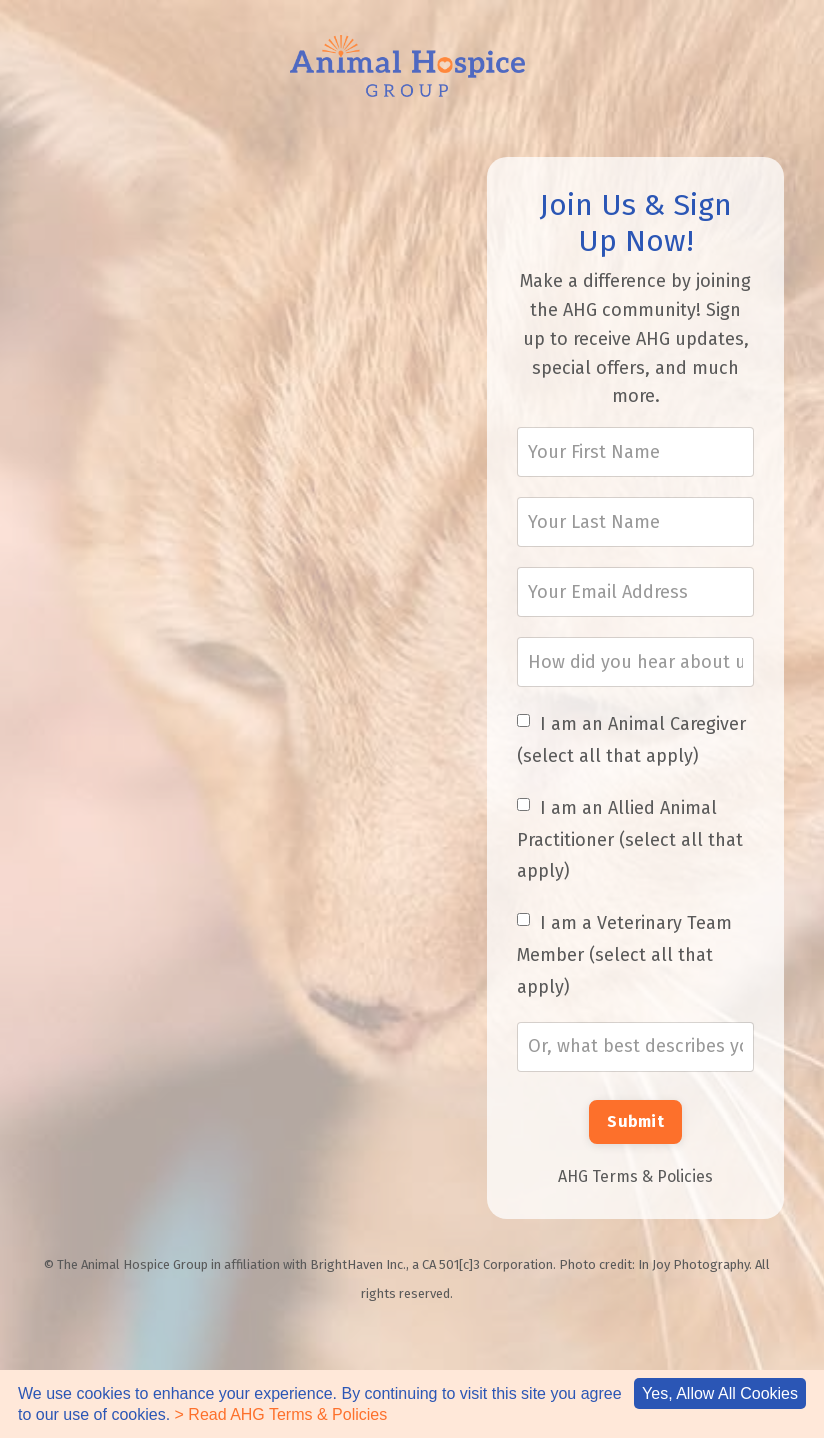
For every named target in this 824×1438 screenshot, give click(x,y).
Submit (635, 1121)
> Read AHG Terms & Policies (281, 1414)
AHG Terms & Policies (635, 1176)
